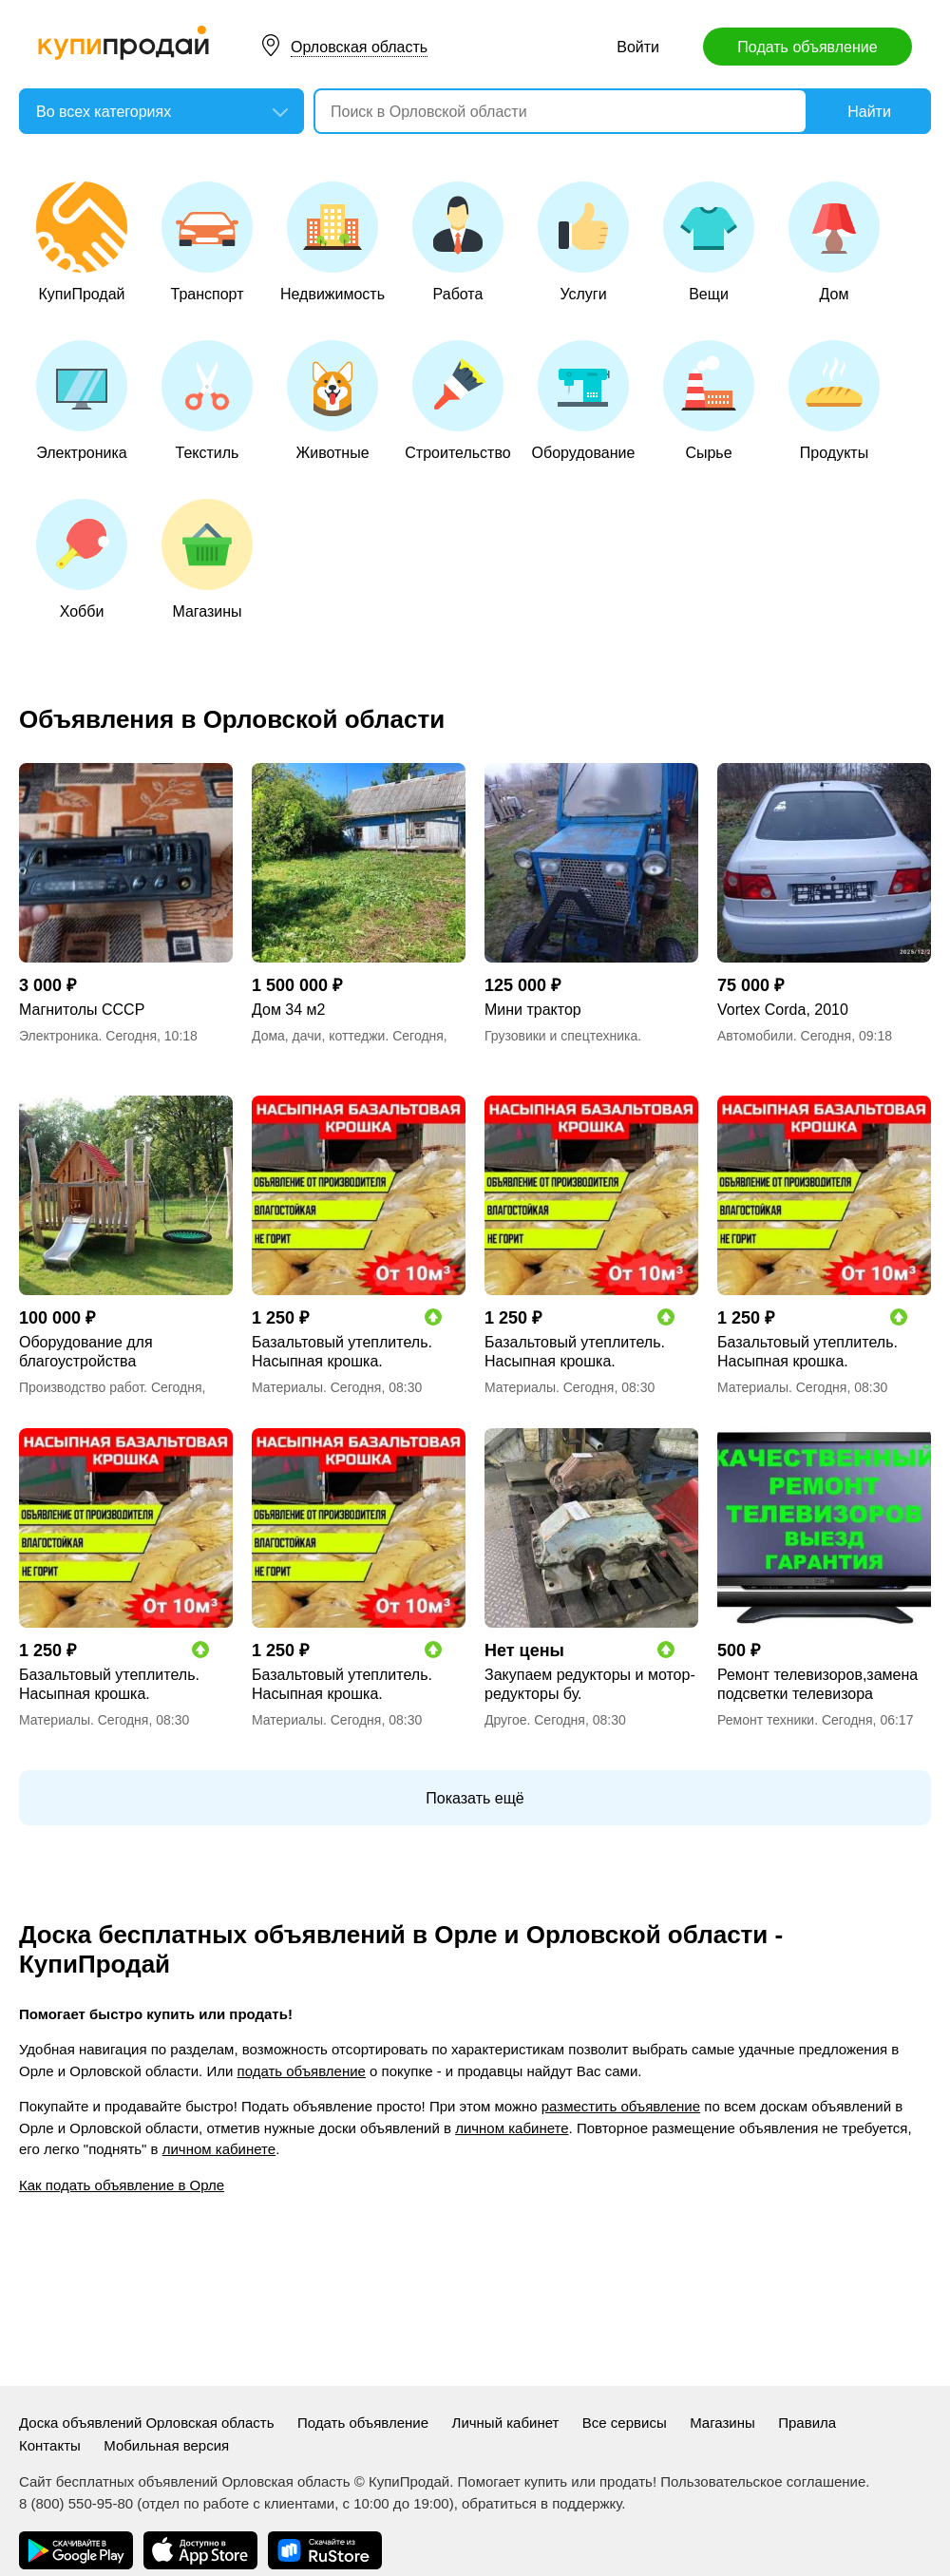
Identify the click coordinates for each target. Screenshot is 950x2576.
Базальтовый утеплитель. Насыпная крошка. (342, 1351)
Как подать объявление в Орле (121, 2185)
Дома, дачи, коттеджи (318, 1035)
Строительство (457, 400)
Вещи (708, 241)
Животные (332, 400)
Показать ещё (474, 1798)
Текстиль (207, 400)
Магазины (207, 559)
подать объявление (302, 2071)
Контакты (50, 2445)
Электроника (81, 400)
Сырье (708, 400)
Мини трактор (532, 1010)
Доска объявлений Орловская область (147, 2422)
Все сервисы (624, 2422)
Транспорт (207, 241)
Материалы (287, 1387)
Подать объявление (807, 47)
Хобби (81, 559)
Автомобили (755, 1035)
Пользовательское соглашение (762, 2481)
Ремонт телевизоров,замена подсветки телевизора (817, 1684)
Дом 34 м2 (289, 1010)
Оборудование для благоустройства (86, 1351)
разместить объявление (621, 2106)
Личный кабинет (506, 2422)
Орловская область (359, 47)
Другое (505, 1719)
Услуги (583, 241)
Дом (834, 241)
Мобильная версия (166, 2445)
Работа (458, 241)
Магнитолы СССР (81, 1010)
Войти (638, 47)
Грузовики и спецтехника (560, 1035)
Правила (807, 2422)
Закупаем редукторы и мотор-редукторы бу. (589, 1684)
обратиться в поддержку (541, 2503)
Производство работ (81, 1387)
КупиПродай (81, 241)
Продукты (834, 400)
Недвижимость (332, 241)
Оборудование (584, 400)
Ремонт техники (765, 1719)
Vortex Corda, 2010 (782, 1010)
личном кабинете (511, 2128)
